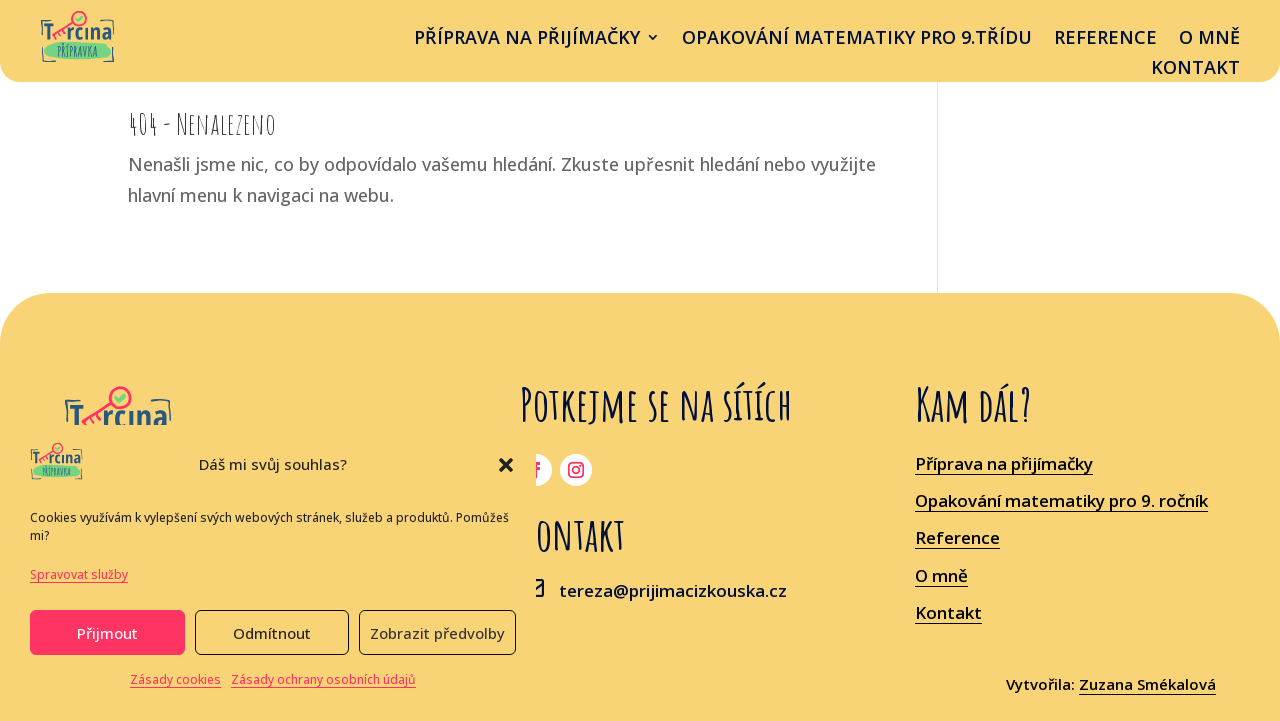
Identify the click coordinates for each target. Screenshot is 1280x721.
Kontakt (1195, 69)
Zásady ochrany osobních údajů (323, 679)
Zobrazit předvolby (437, 633)
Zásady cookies (175, 679)
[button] (506, 465)
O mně (1209, 39)
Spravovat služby (79, 574)
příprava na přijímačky (527, 39)
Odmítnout (272, 633)
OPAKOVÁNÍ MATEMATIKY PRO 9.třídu (857, 39)
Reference (1105, 39)
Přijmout (107, 633)
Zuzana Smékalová (1147, 684)
